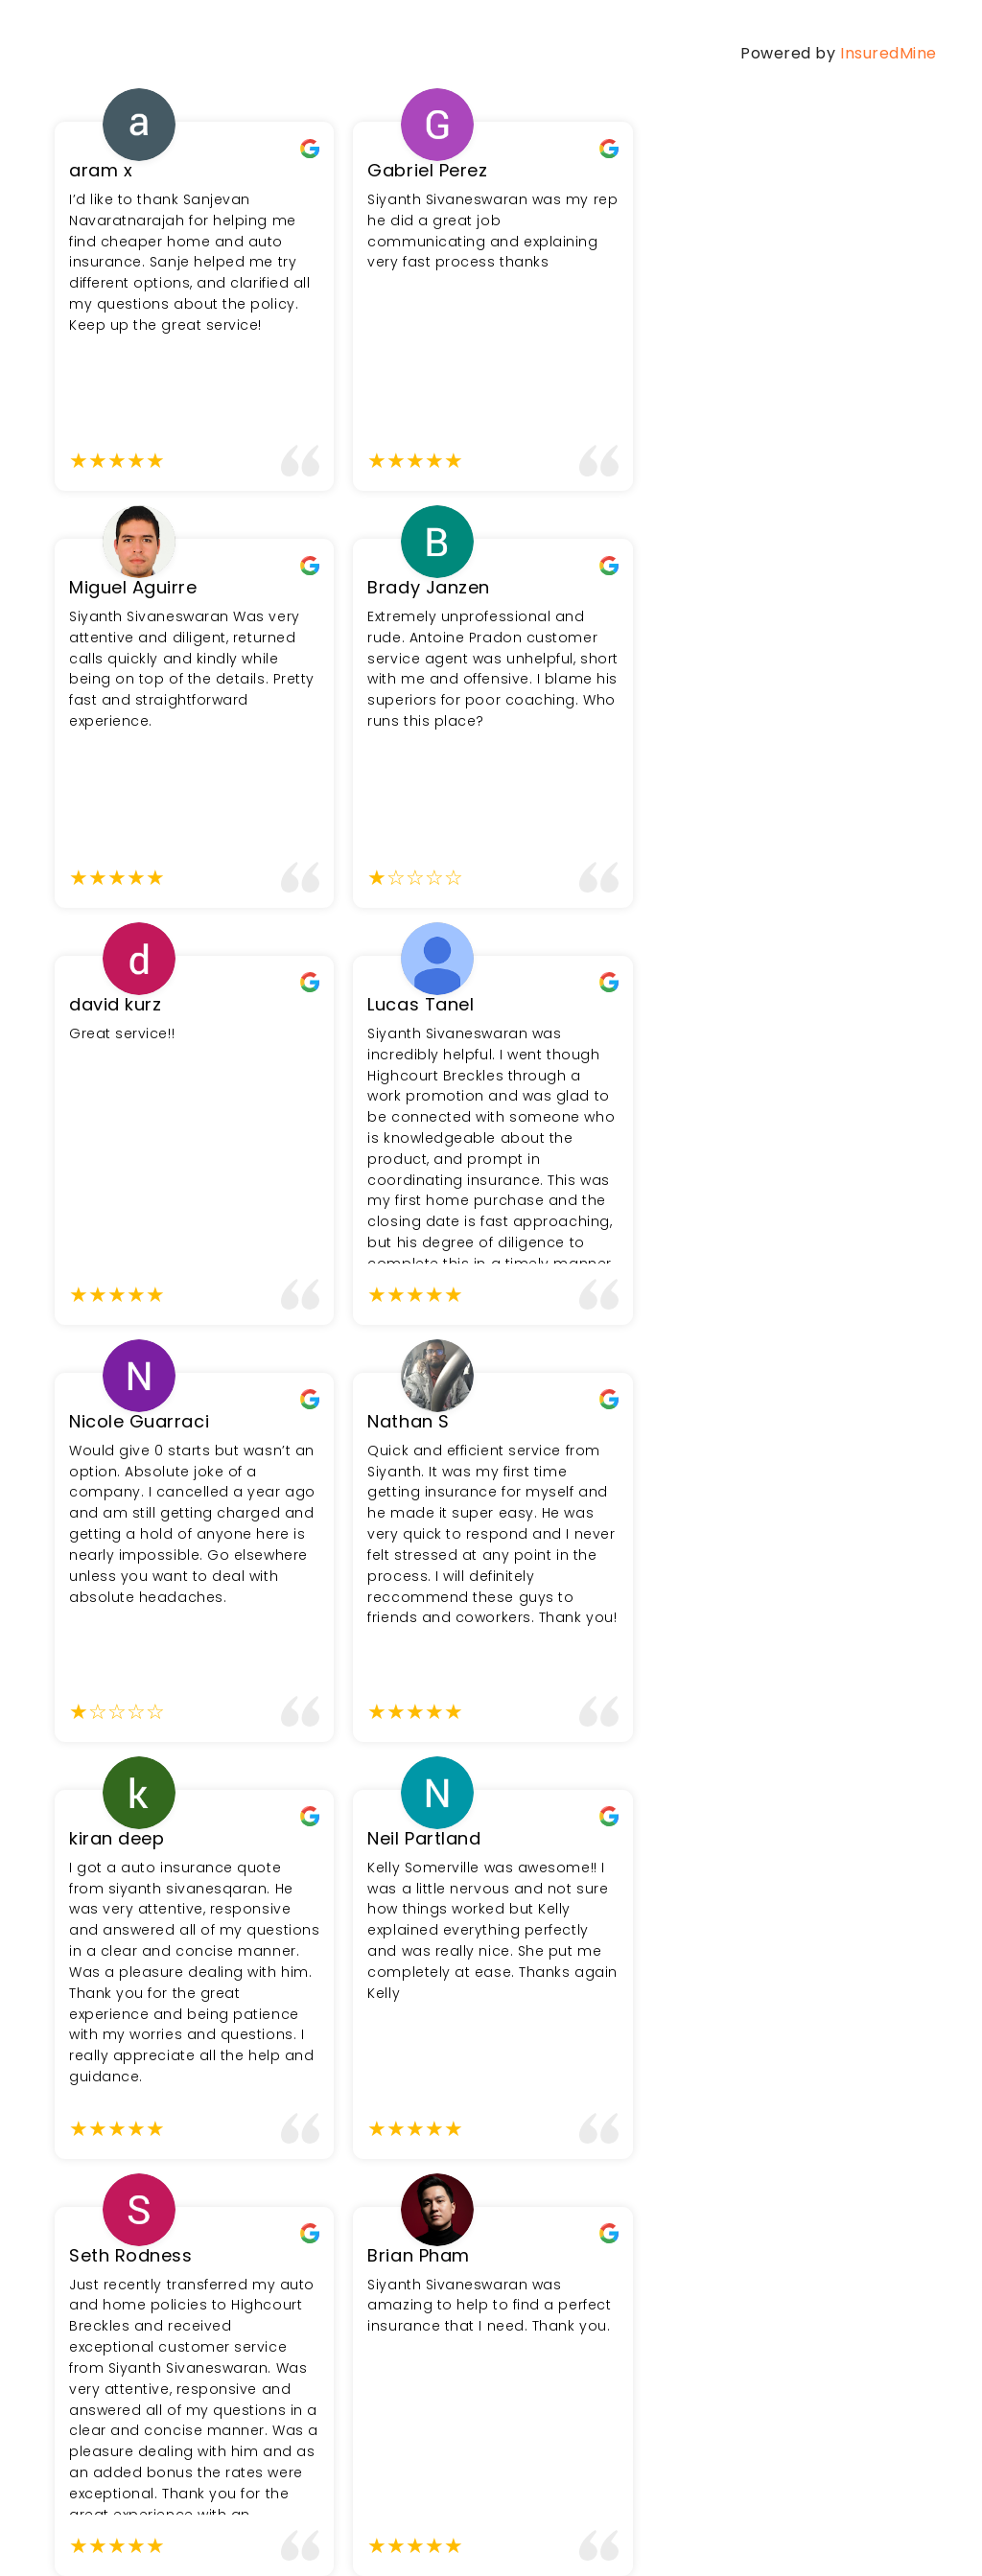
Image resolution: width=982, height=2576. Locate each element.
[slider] (117, 460)
